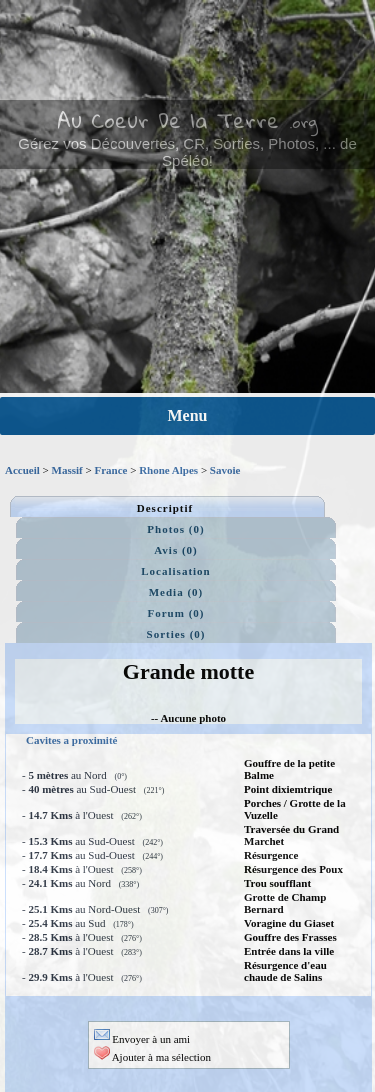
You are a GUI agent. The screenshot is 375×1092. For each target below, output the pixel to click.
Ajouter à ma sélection (152, 1057)
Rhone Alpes (168, 470)
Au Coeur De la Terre (168, 120)
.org (303, 122)
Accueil (22, 470)
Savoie (225, 470)
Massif (67, 470)
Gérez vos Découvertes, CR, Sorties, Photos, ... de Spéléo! (187, 152)
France (110, 470)
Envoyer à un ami (142, 1039)
